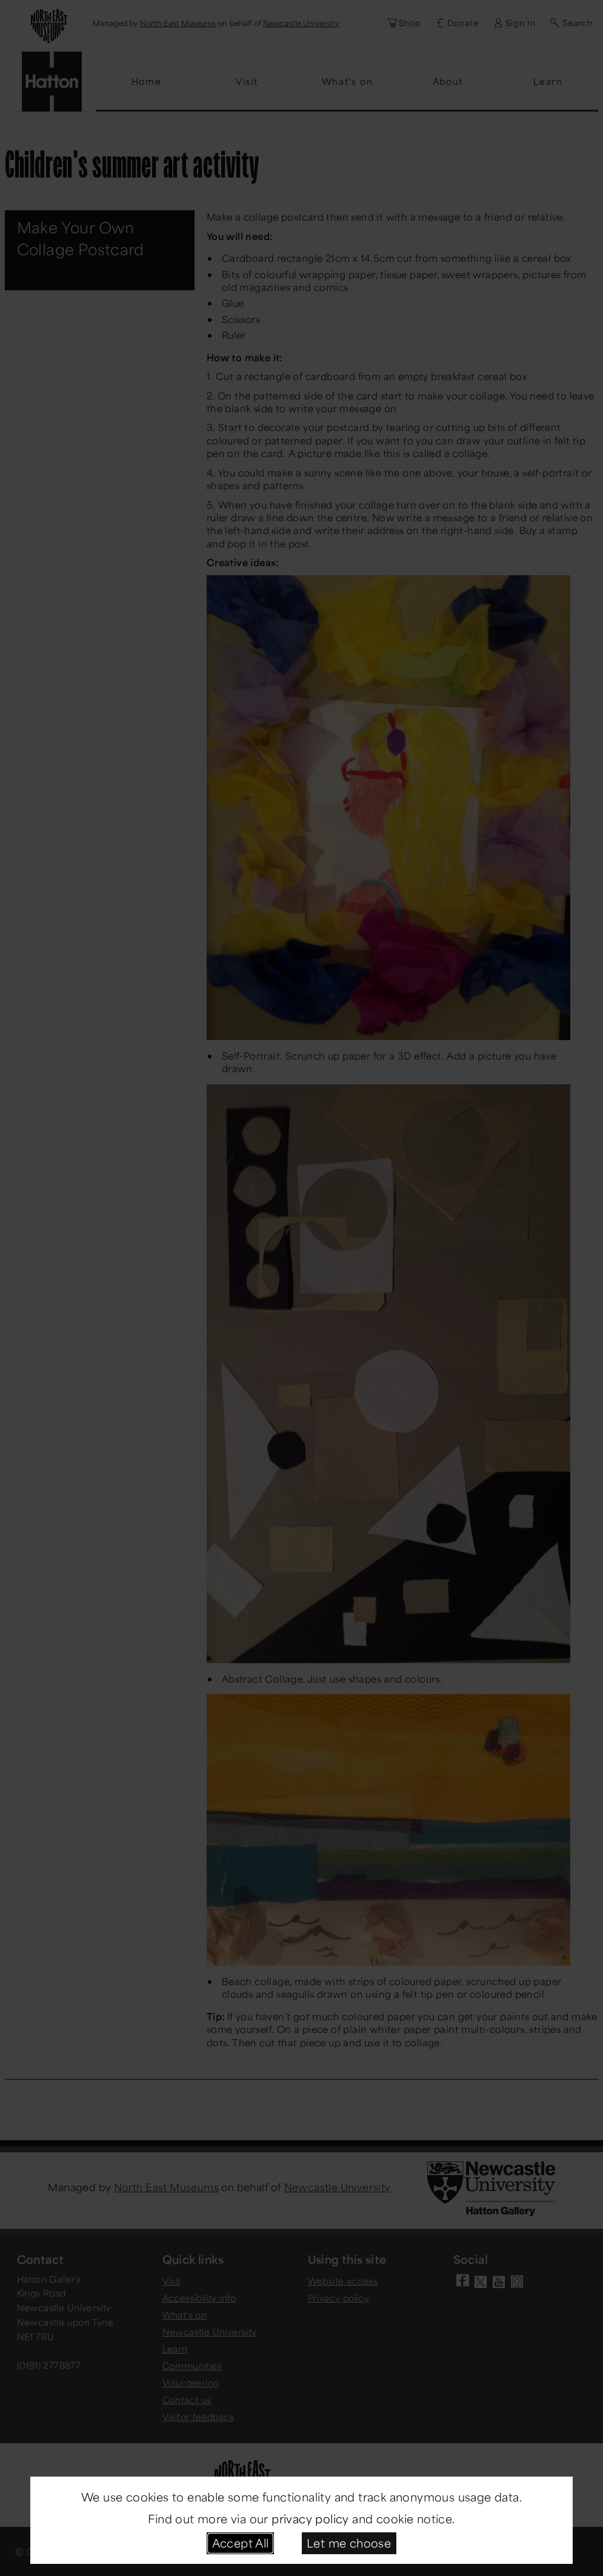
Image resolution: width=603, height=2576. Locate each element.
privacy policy (310, 2518)
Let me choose (349, 2542)
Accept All (240, 2542)
